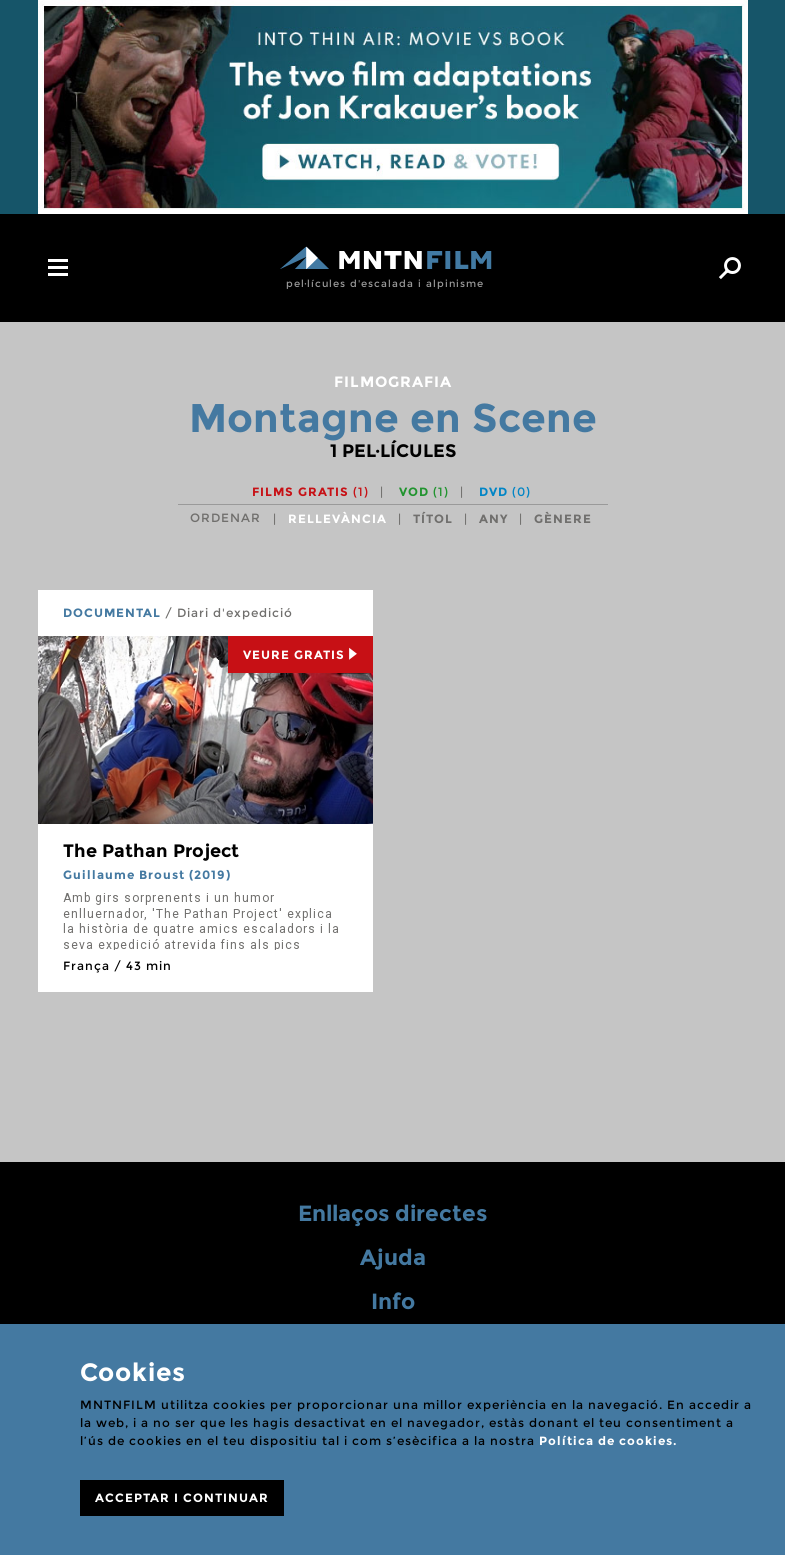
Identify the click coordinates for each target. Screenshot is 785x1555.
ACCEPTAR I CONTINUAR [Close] (182, 1497)
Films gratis (310, 491)
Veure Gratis (300, 654)
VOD (424, 491)
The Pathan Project (151, 851)
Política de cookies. (608, 1440)
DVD (505, 491)
